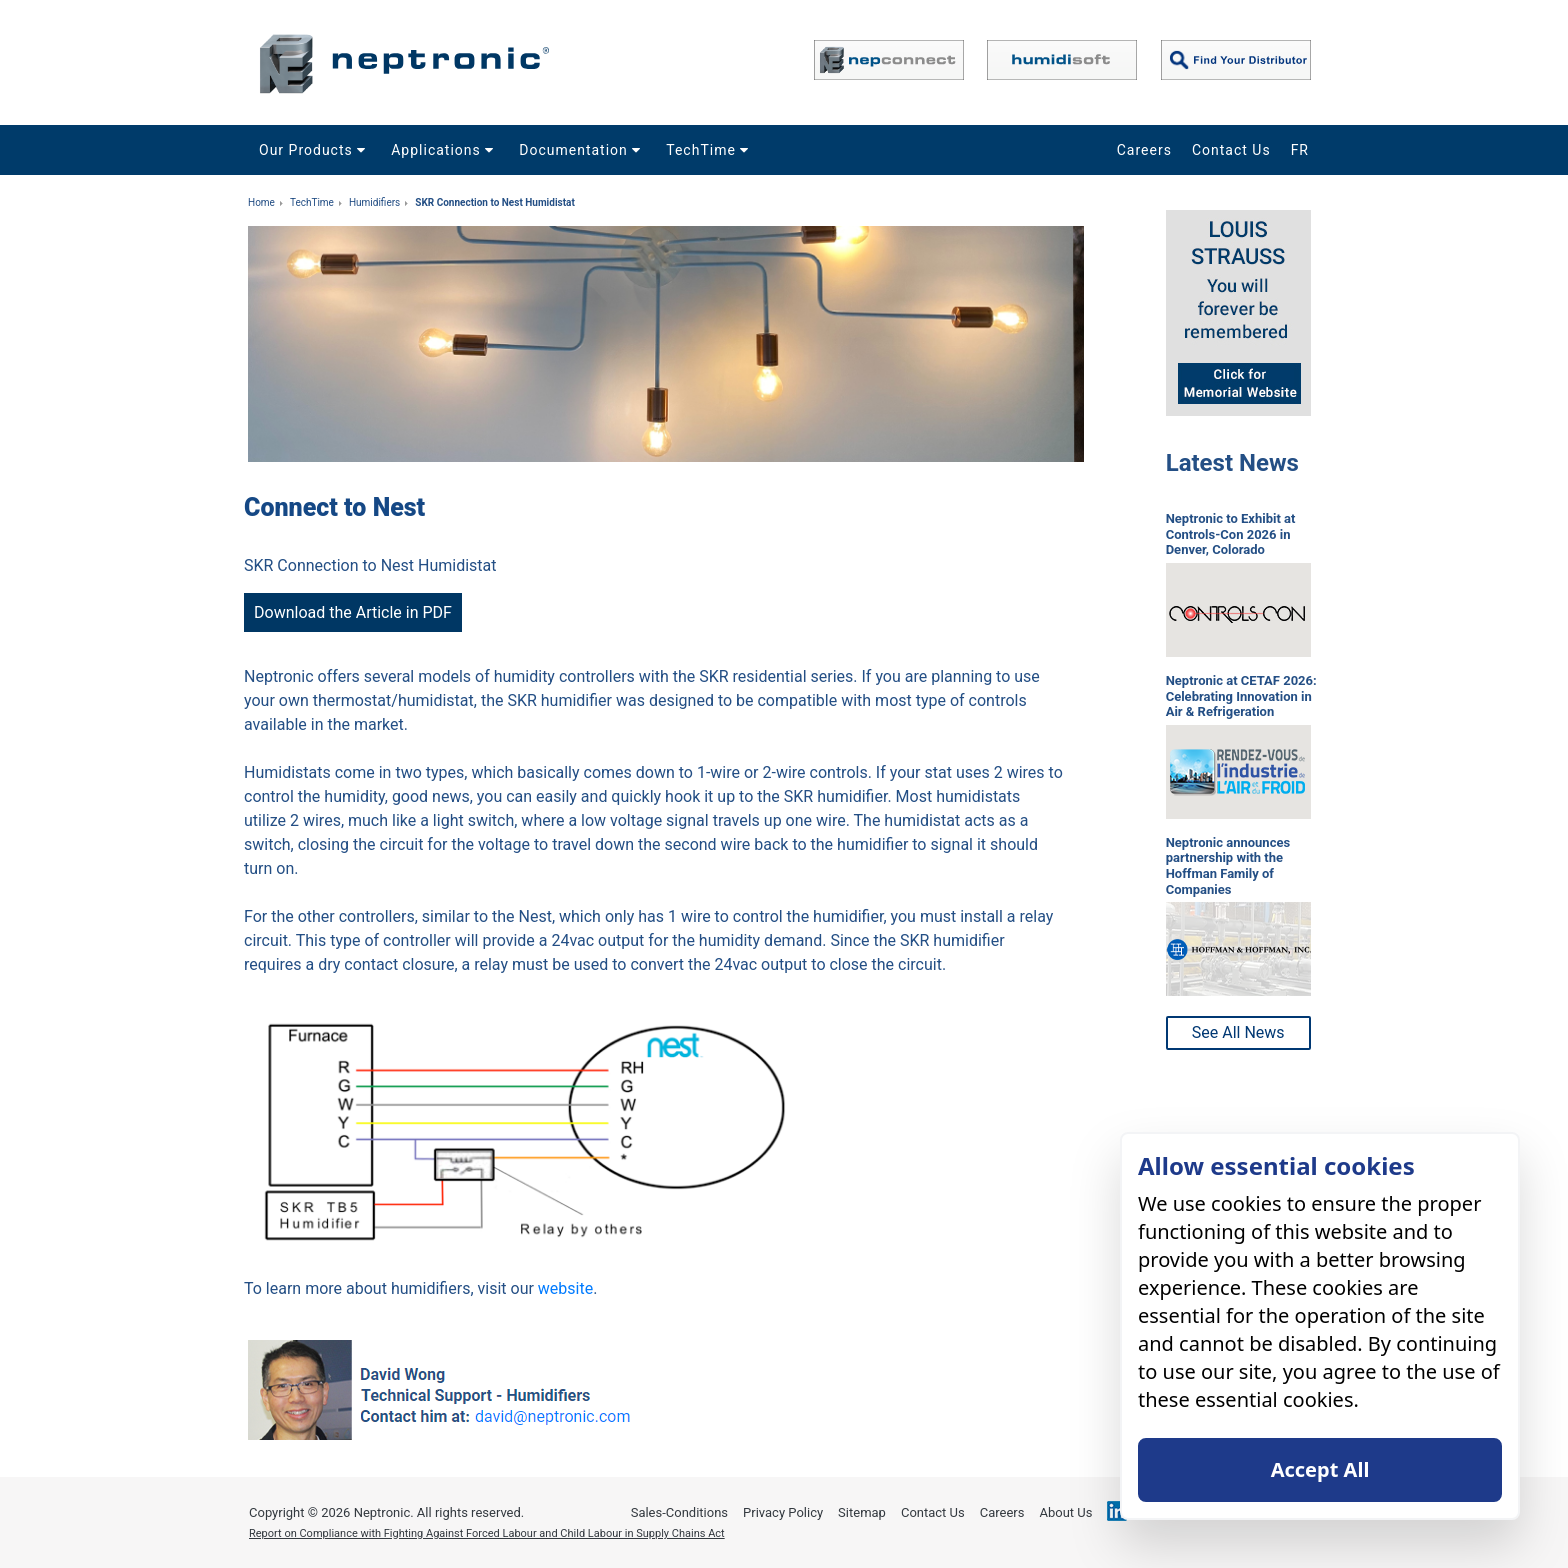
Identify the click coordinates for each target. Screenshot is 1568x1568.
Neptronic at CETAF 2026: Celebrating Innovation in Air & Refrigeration (1241, 696)
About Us (1065, 1512)
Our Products (315, 150)
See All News (1238, 1032)
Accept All (1320, 1469)
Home (261, 202)
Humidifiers (374, 202)
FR (1300, 150)
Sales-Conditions (679, 1512)
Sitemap (862, 1512)
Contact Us (1231, 150)
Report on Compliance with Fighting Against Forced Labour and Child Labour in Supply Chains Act (487, 1533)
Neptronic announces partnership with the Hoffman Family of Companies (1228, 866)
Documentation (582, 150)
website (565, 1288)
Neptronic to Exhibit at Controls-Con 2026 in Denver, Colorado (1231, 534)
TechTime (710, 150)
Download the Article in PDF (353, 612)
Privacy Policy (783, 1512)
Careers (1144, 150)
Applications (445, 150)
